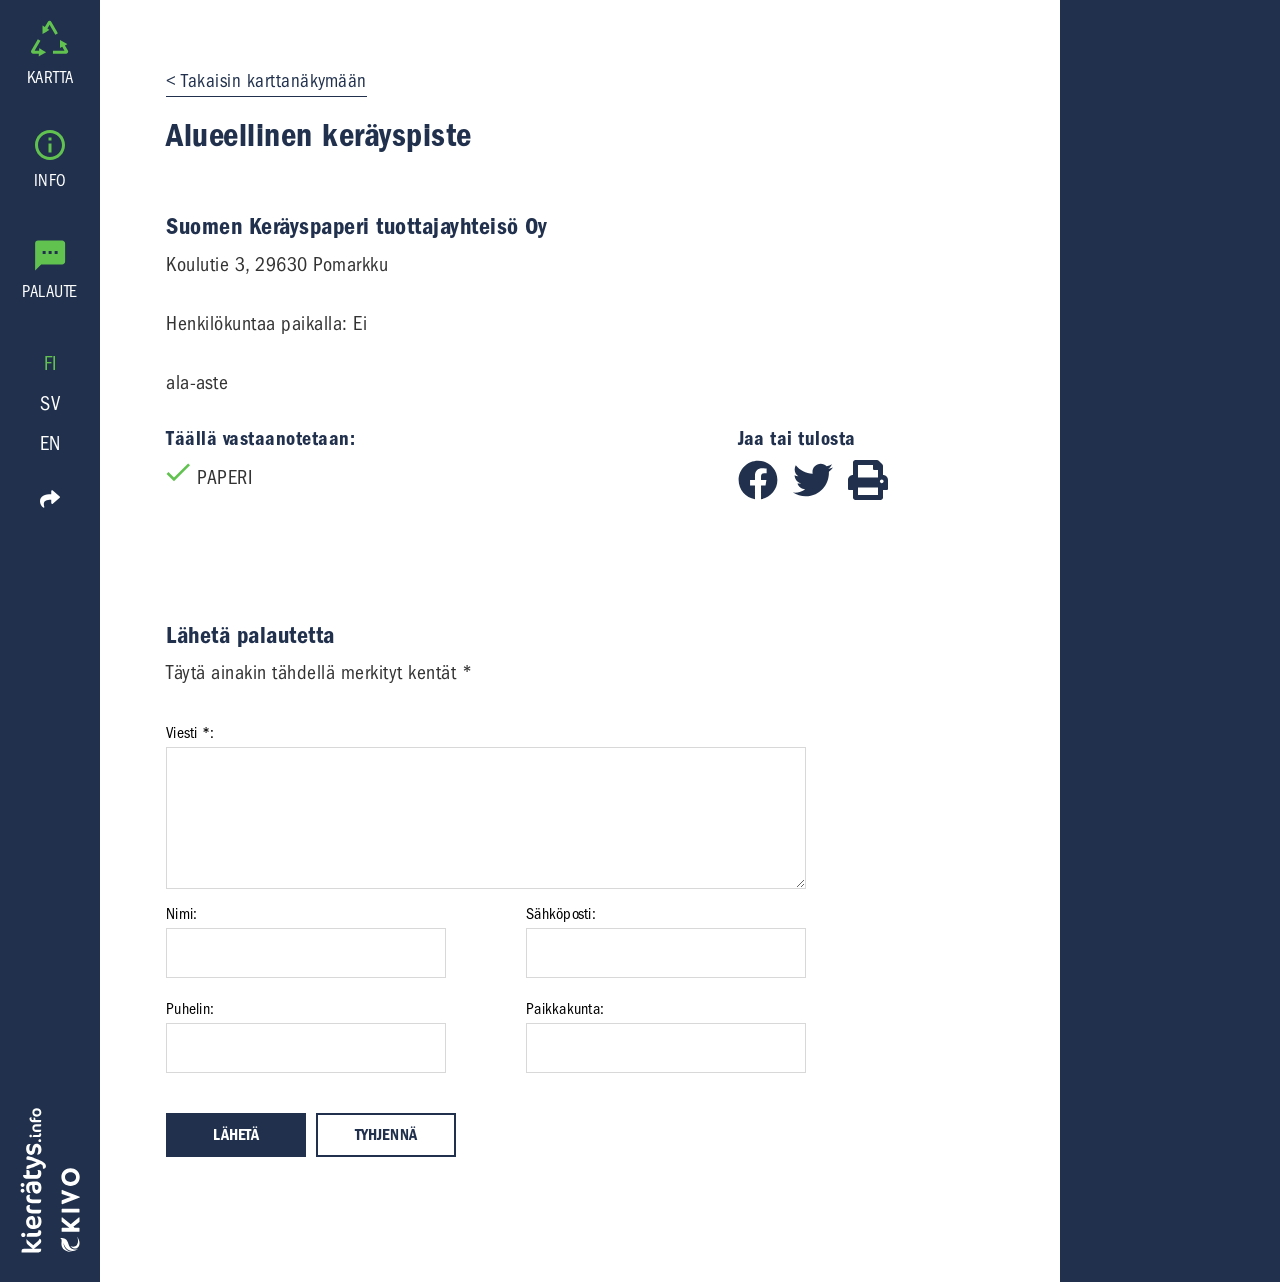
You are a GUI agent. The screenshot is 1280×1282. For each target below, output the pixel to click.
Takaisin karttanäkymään (274, 81)
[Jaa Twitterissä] (820, 493)
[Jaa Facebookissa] (765, 493)
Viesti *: (190, 733)
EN (50, 443)
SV (50, 403)
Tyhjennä (386, 1135)
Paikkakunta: (565, 1009)
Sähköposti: (561, 914)
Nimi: (181, 914)
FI (50, 363)
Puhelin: (190, 1009)
